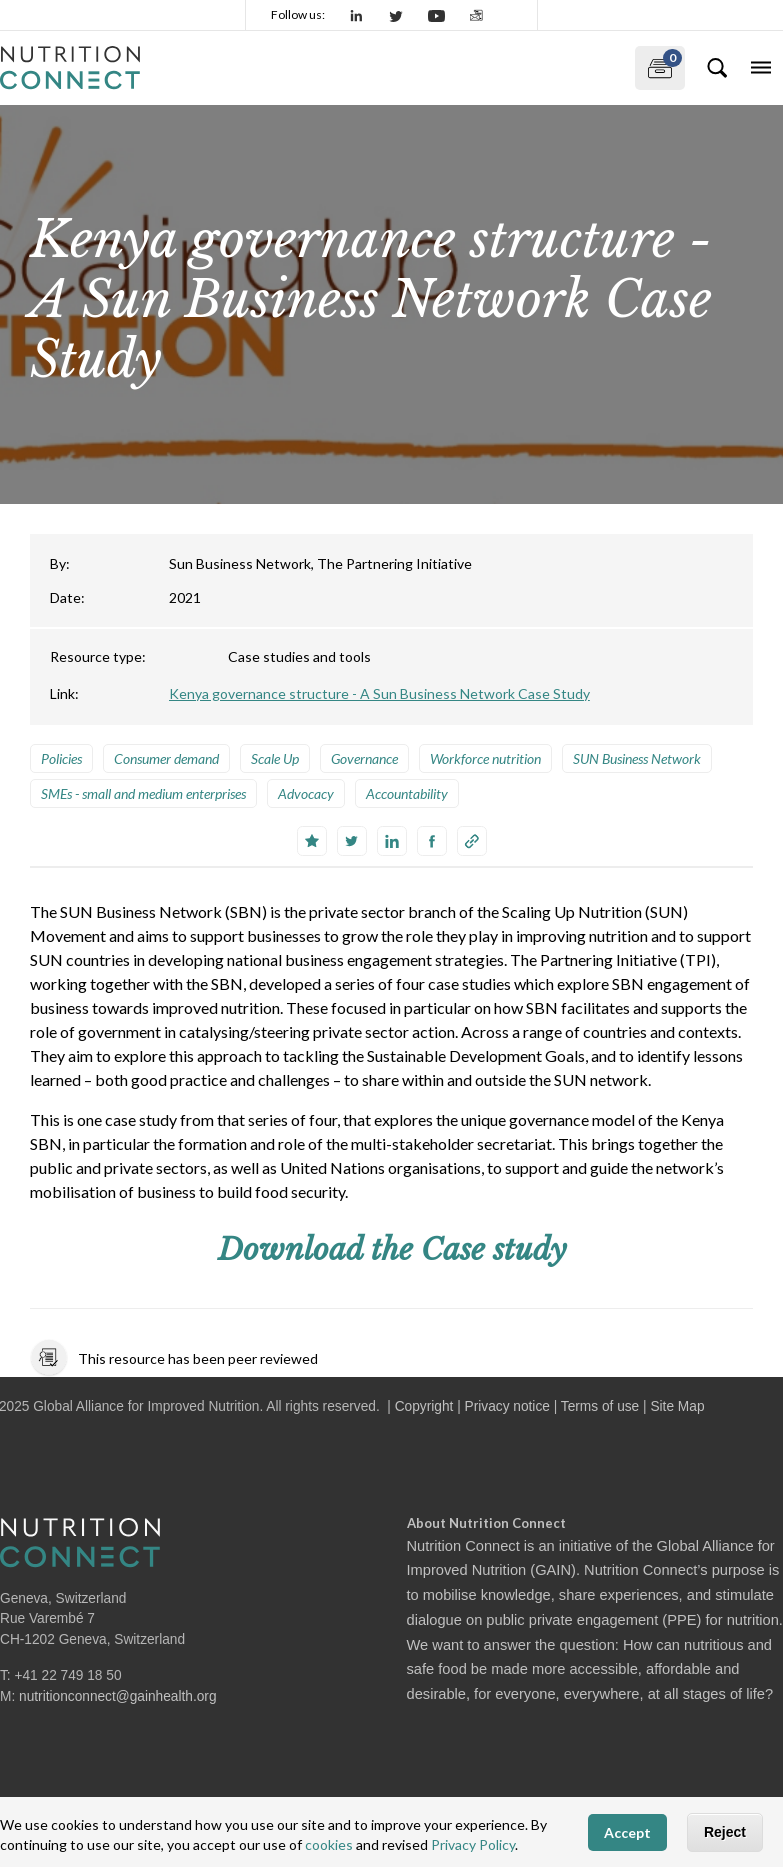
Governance (364, 758)
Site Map (677, 1406)
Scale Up (275, 758)
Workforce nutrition (485, 758)
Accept (627, 1832)
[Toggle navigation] (761, 68)
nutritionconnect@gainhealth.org (118, 1696)
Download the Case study (392, 1249)
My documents (658, 64)
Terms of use (600, 1406)
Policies (61, 758)
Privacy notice (507, 1406)
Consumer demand (166, 758)
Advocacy (306, 793)
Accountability (407, 793)
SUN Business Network (637, 758)
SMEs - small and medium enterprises (143, 793)
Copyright (424, 1406)
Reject (725, 1832)
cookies (329, 1844)
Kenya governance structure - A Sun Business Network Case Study (379, 693)
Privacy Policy (473, 1844)
